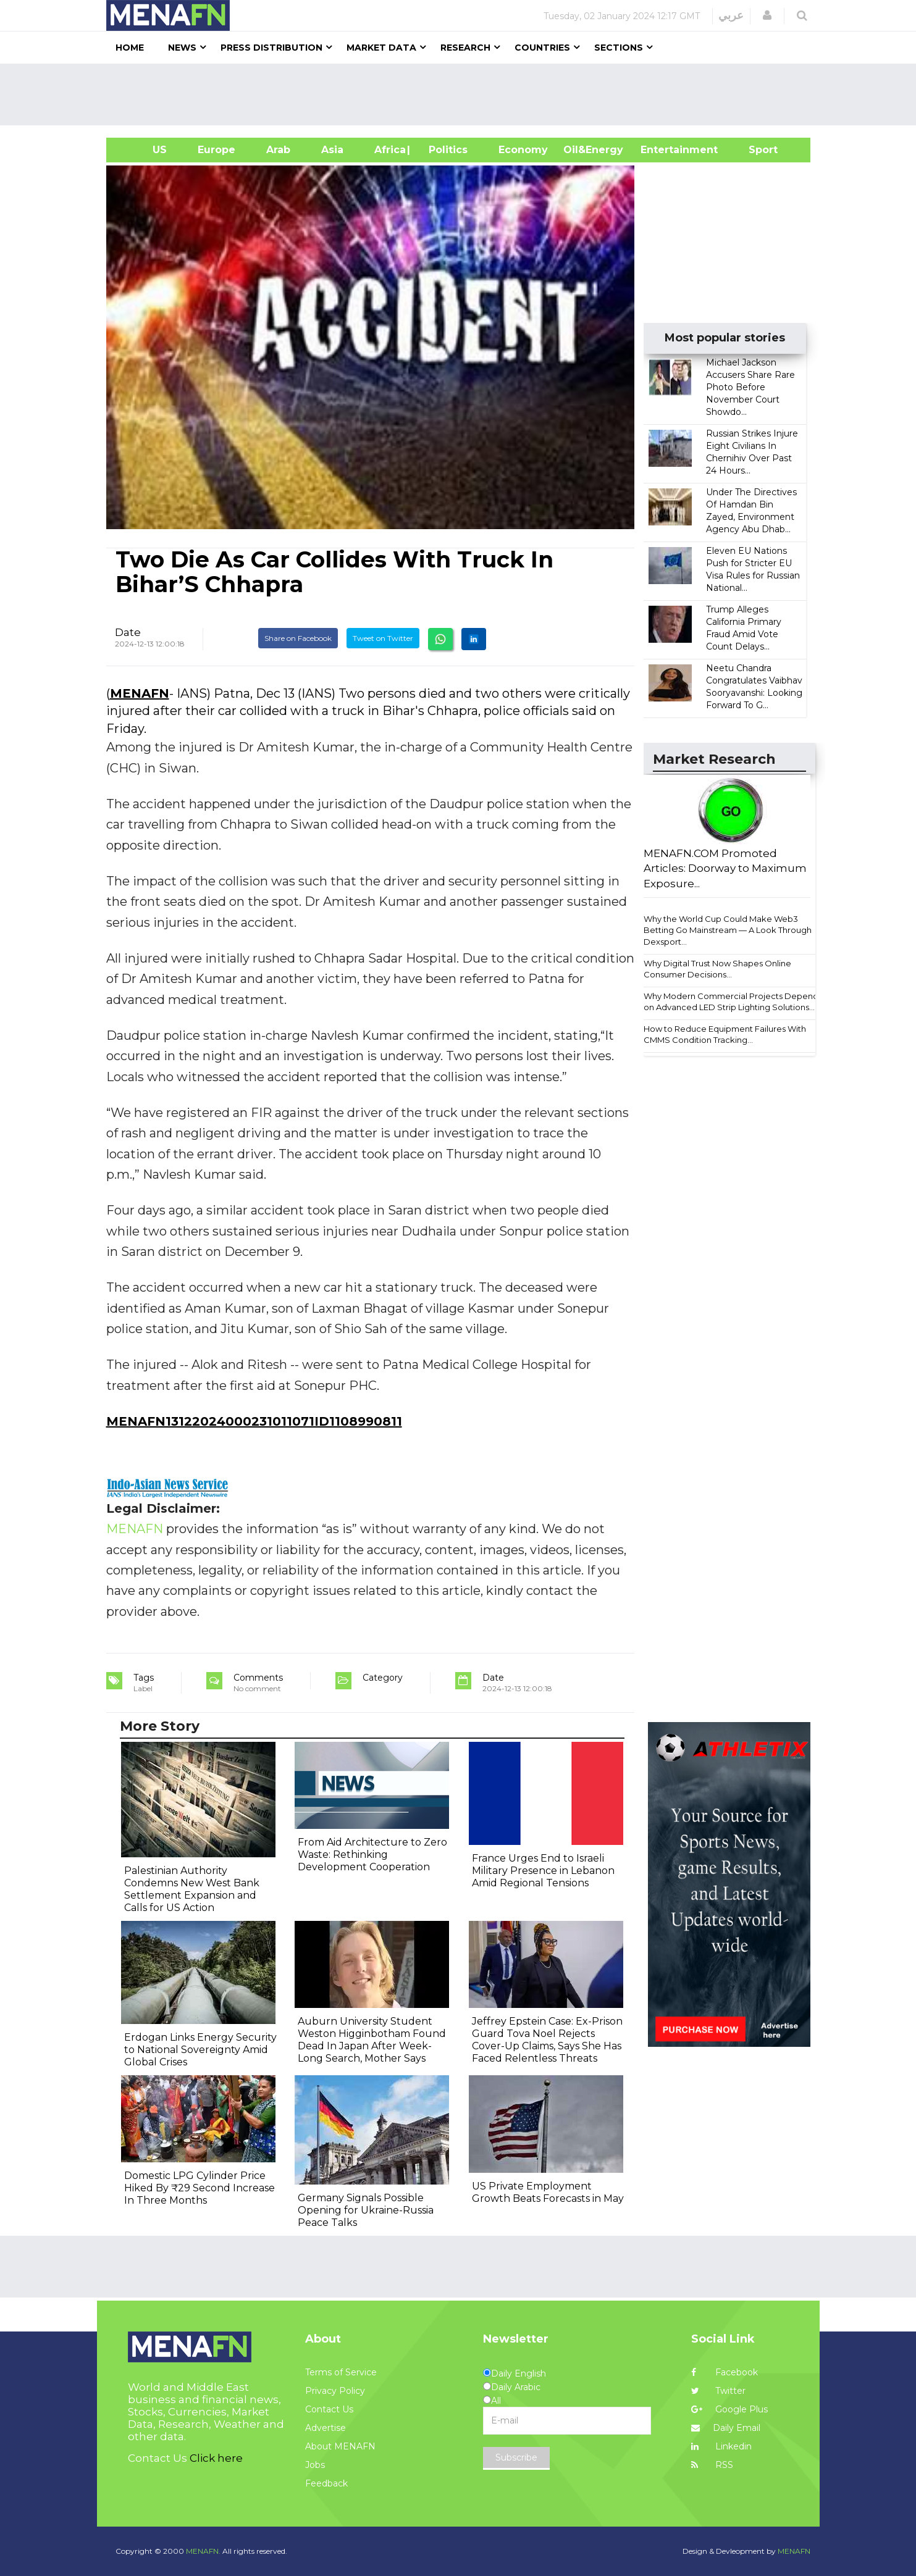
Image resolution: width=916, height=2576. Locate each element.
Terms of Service (341, 2372)
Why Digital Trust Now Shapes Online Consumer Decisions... (717, 969)
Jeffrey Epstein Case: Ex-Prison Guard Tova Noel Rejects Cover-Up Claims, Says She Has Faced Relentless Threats (547, 2039)
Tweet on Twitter (383, 638)
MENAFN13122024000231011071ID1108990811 (254, 1421)
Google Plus (729, 2409)
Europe (216, 150)
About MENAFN (340, 2446)
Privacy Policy (335, 2390)
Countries (542, 47)
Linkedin (721, 2446)
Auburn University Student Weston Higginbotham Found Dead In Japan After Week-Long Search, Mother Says (372, 2039)
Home (130, 47)
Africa (388, 150)
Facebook (724, 2372)
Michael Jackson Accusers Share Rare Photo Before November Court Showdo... (750, 387)
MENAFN (139, 693)
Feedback (326, 2483)
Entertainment (660, 150)
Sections (618, 47)
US (144, 150)
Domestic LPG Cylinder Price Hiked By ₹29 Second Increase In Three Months (199, 2188)
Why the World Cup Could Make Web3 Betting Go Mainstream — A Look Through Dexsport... (728, 930)
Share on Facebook (298, 638)
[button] (767, 15)
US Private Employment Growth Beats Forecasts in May (548, 2192)
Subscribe (516, 2457)
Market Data (381, 47)
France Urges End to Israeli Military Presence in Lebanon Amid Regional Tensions (543, 1870)
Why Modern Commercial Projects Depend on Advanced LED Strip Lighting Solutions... (731, 1002)
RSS (712, 2464)
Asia (332, 150)
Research (465, 47)
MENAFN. (203, 2551)
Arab (278, 150)
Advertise (325, 2427)
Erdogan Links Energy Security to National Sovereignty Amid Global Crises (200, 2049)
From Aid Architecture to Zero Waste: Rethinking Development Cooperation (372, 1854)
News (182, 47)
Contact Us (329, 2409)
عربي (731, 15)
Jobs (315, 2464)
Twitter (718, 2390)
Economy (523, 150)
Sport (755, 150)
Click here (216, 2458)
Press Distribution (271, 47)
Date (128, 632)
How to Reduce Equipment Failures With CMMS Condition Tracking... (725, 1034)
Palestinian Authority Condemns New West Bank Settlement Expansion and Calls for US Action (191, 1889)
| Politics (445, 150)
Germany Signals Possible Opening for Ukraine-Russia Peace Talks (366, 2210)
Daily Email (725, 2427)
